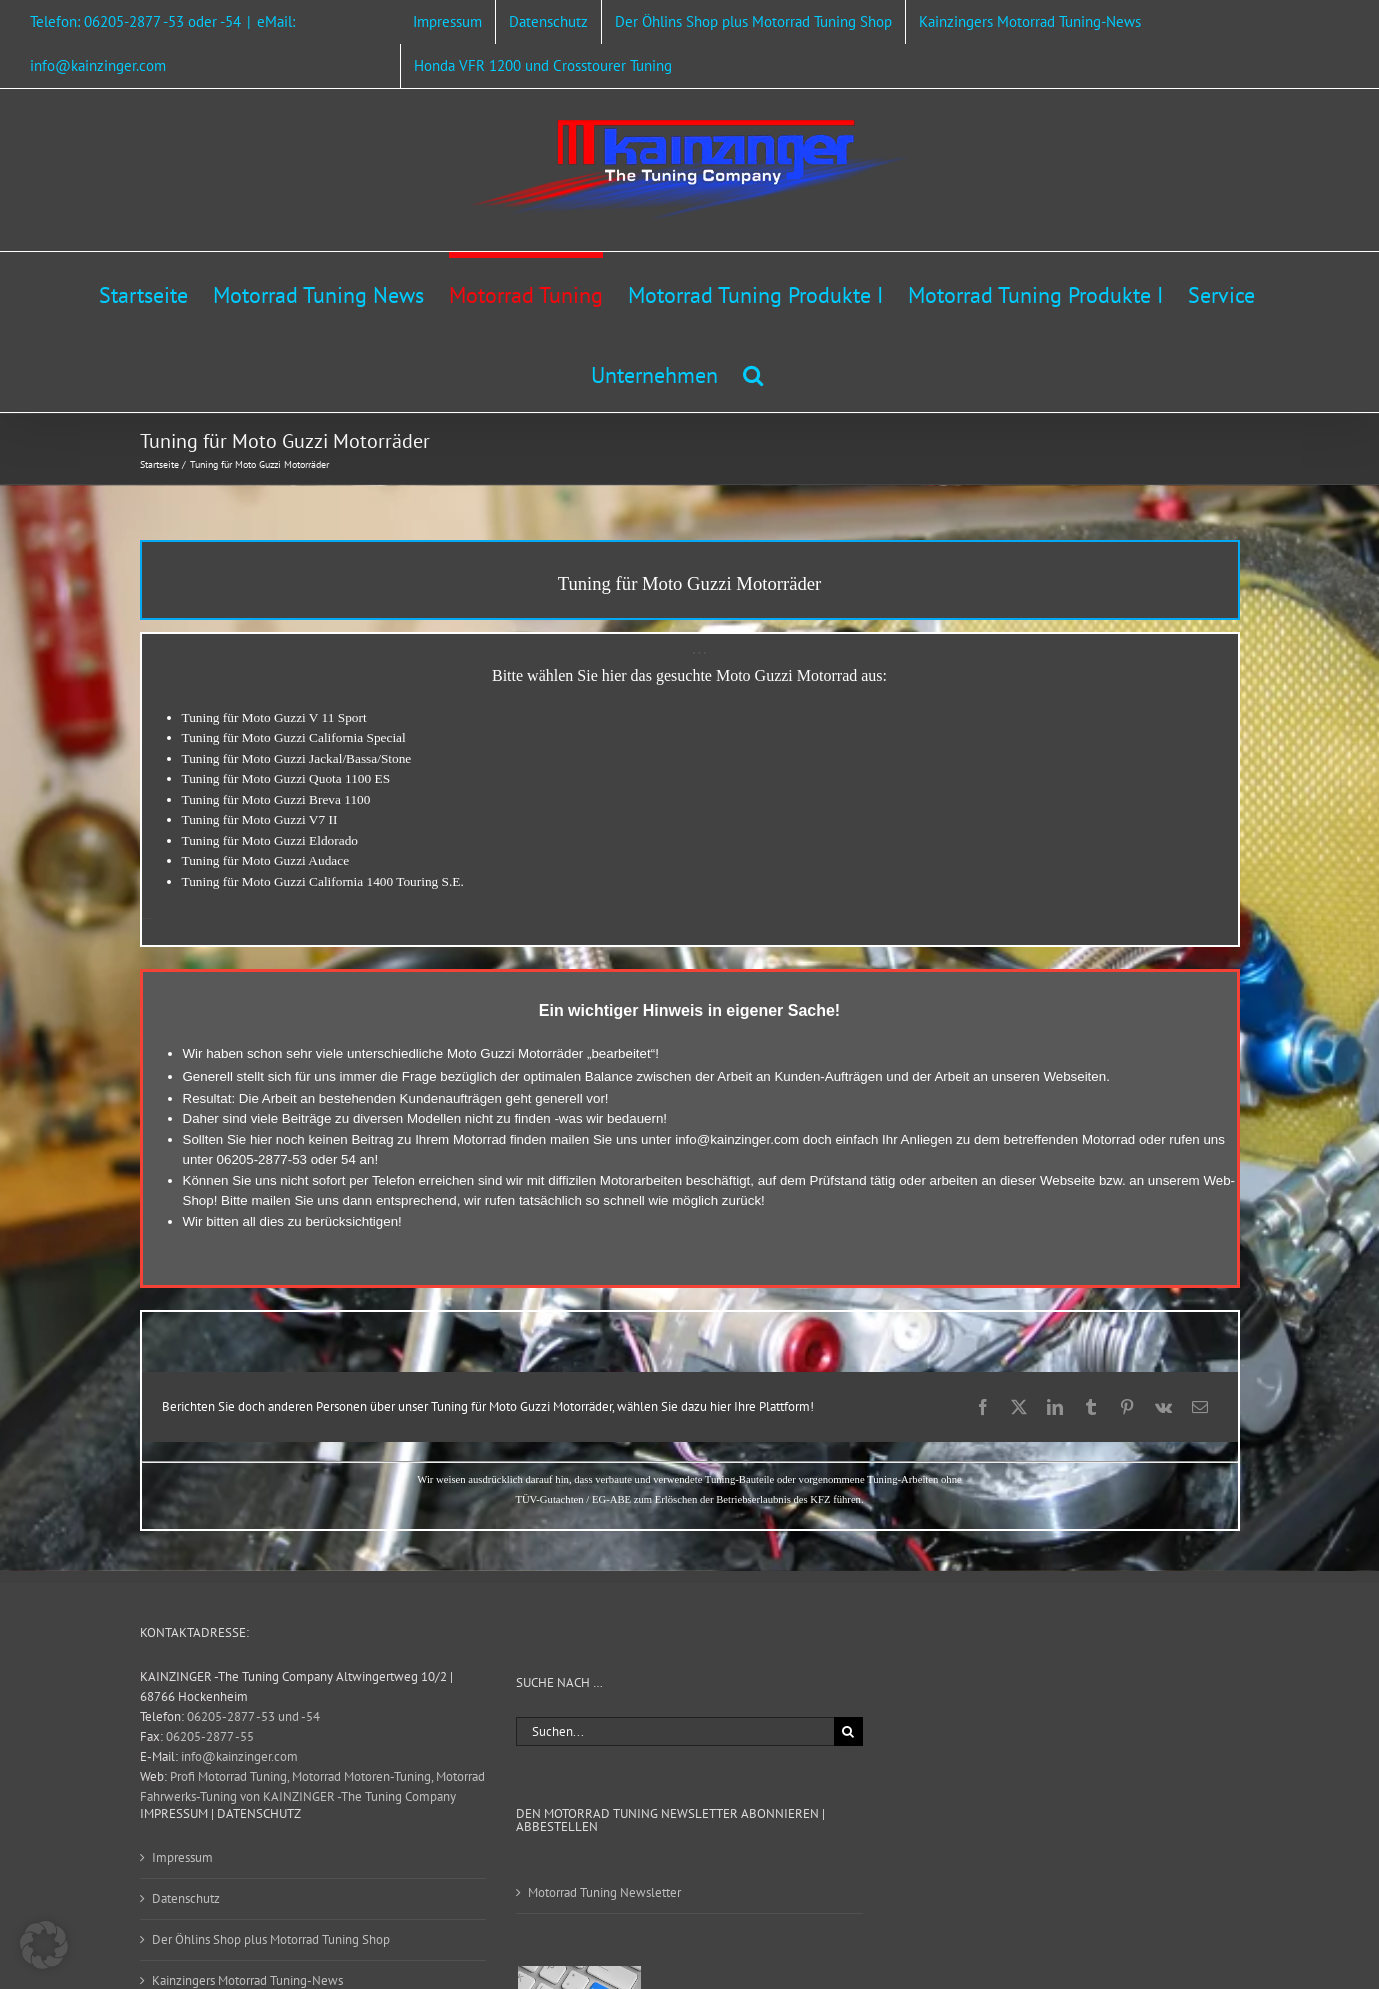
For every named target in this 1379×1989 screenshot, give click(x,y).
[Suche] (848, 1731)
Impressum (182, 1857)
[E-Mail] (1200, 1407)
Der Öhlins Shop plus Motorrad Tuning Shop (271, 1939)
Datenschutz (186, 1898)
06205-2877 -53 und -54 (253, 1716)
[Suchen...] (675, 1731)
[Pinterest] (1127, 1407)
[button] (753, 372)
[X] (1019, 1407)
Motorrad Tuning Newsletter (604, 1892)
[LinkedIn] (1055, 1407)
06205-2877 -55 (210, 1736)
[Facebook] (983, 1407)
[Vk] (1163, 1407)
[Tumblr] (1091, 1407)
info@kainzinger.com (737, 1139)
